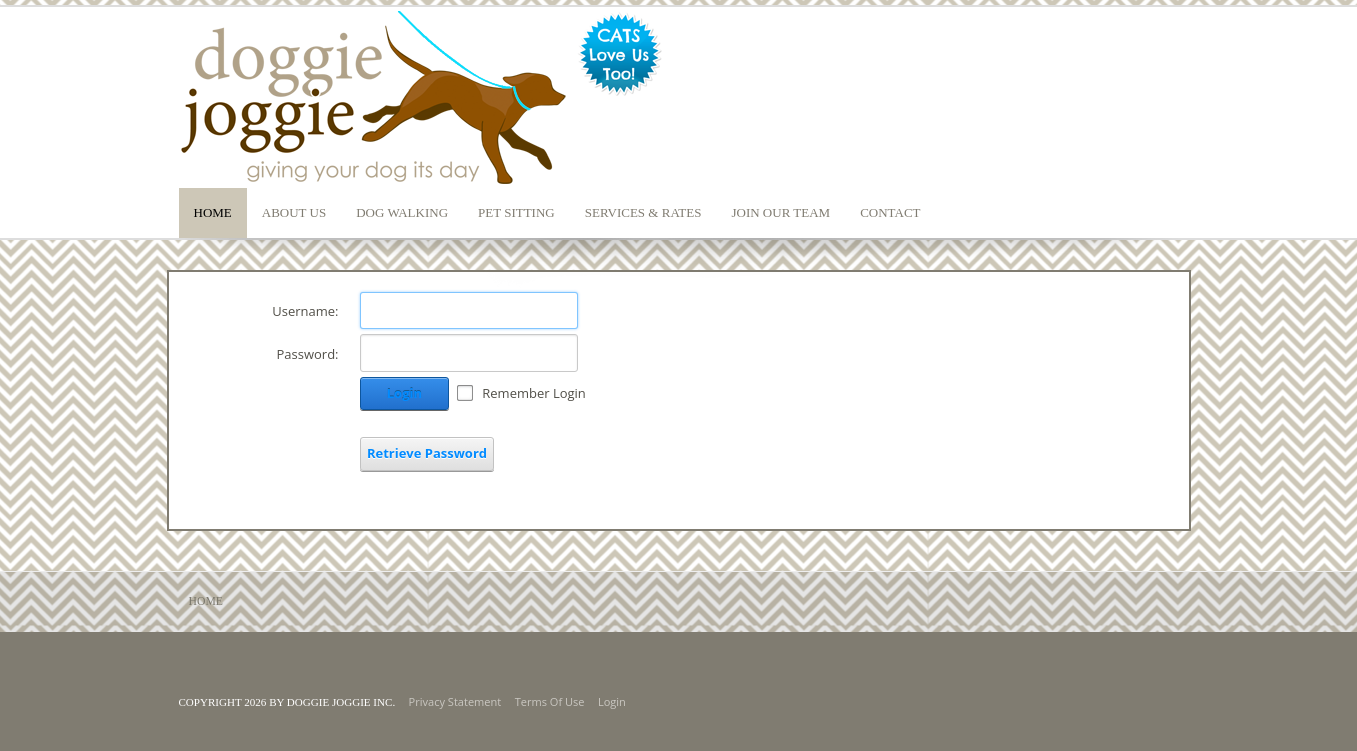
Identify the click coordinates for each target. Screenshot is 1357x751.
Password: (307, 354)
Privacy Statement (455, 701)
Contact (890, 212)
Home (213, 212)
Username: (305, 311)
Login (404, 393)
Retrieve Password (427, 453)
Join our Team (780, 212)
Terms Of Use (550, 701)
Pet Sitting (516, 212)
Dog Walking (402, 212)
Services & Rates (643, 212)
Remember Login (534, 393)
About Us (294, 212)
